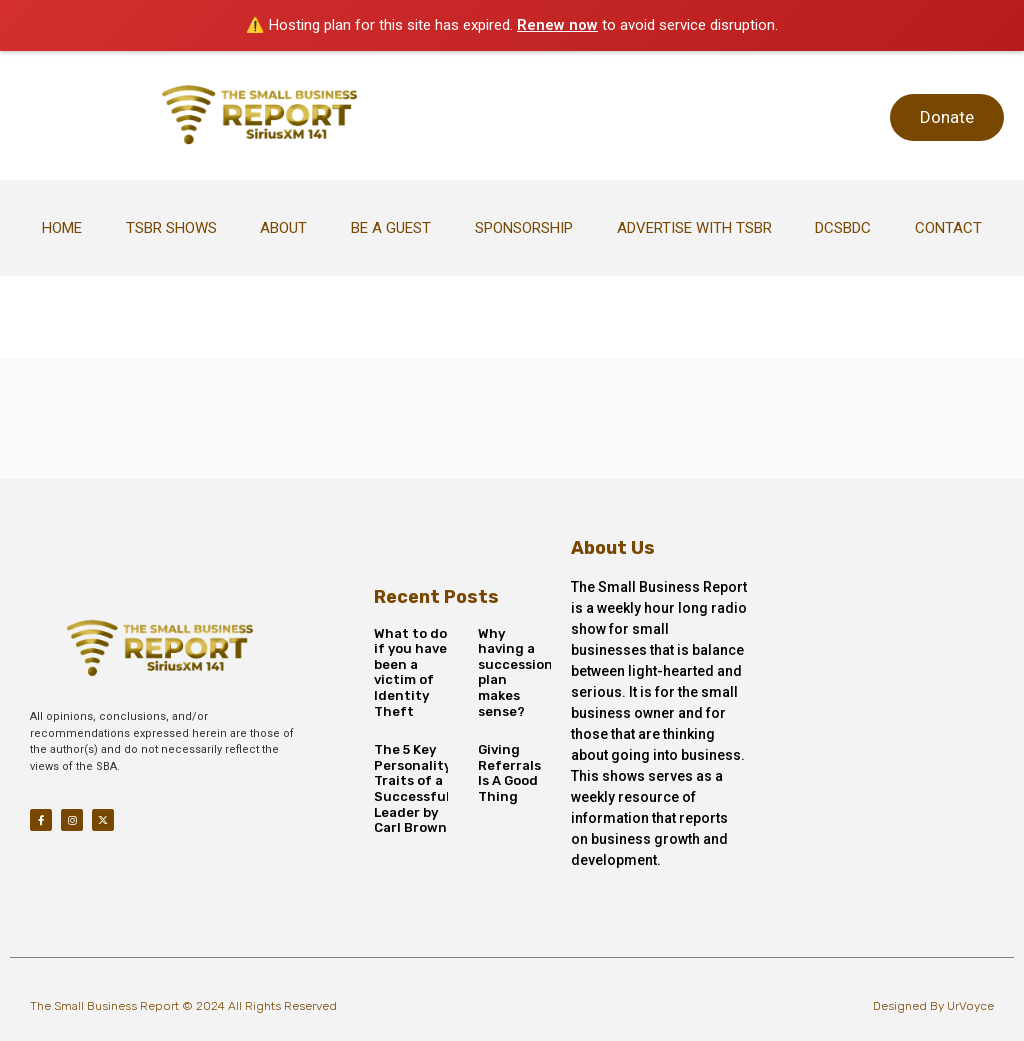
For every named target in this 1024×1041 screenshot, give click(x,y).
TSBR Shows (171, 228)
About (283, 228)
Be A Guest (391, 228)
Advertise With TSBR (694, 228)
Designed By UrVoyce (933, 1006)
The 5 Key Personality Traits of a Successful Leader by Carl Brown (412, 788)
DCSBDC (843, 228)
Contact (948, 228)
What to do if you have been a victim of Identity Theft (410, 672)
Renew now (557, 25)
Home (62, 228)
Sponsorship (524, 228)
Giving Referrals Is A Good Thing (509, 773)
